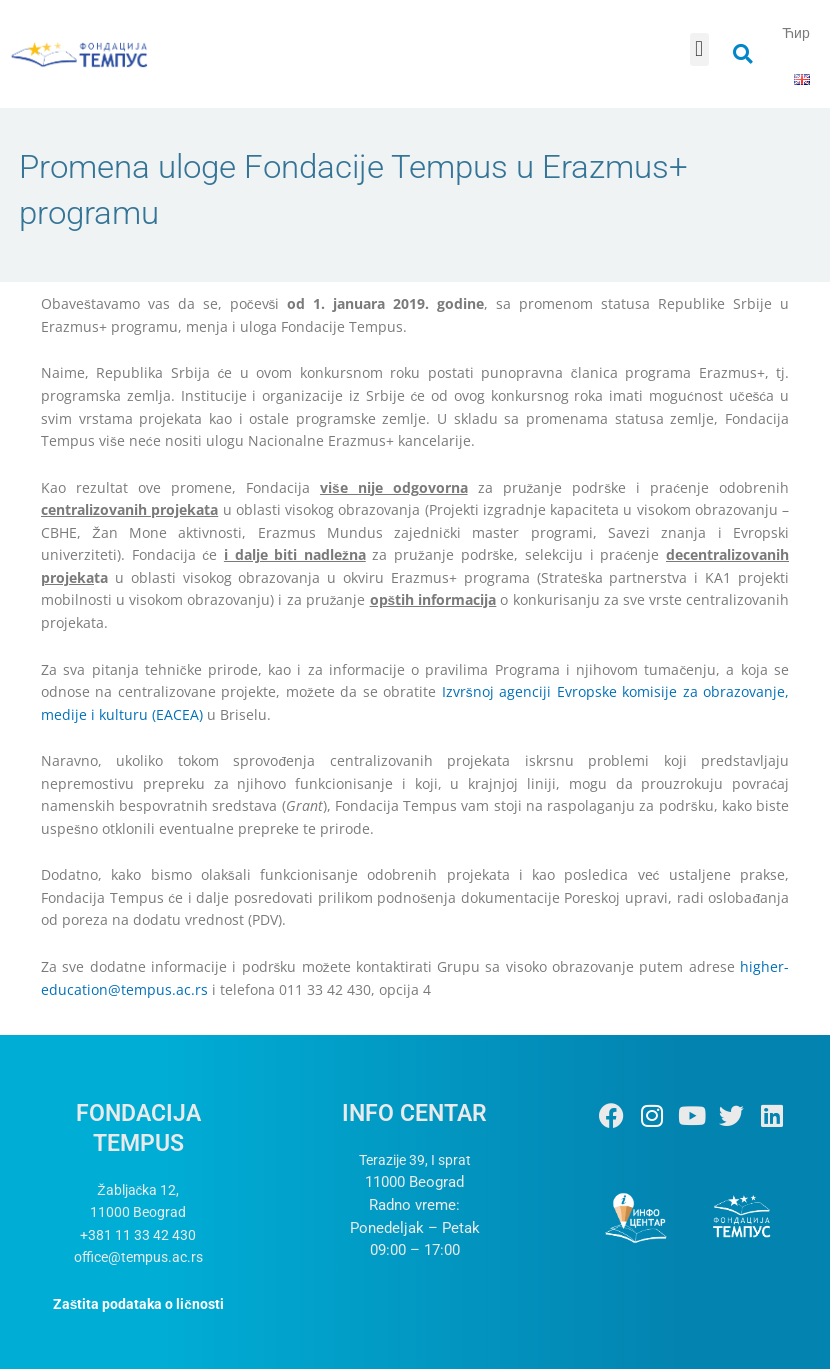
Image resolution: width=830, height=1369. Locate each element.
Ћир (796, 33)
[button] (699, 49)
